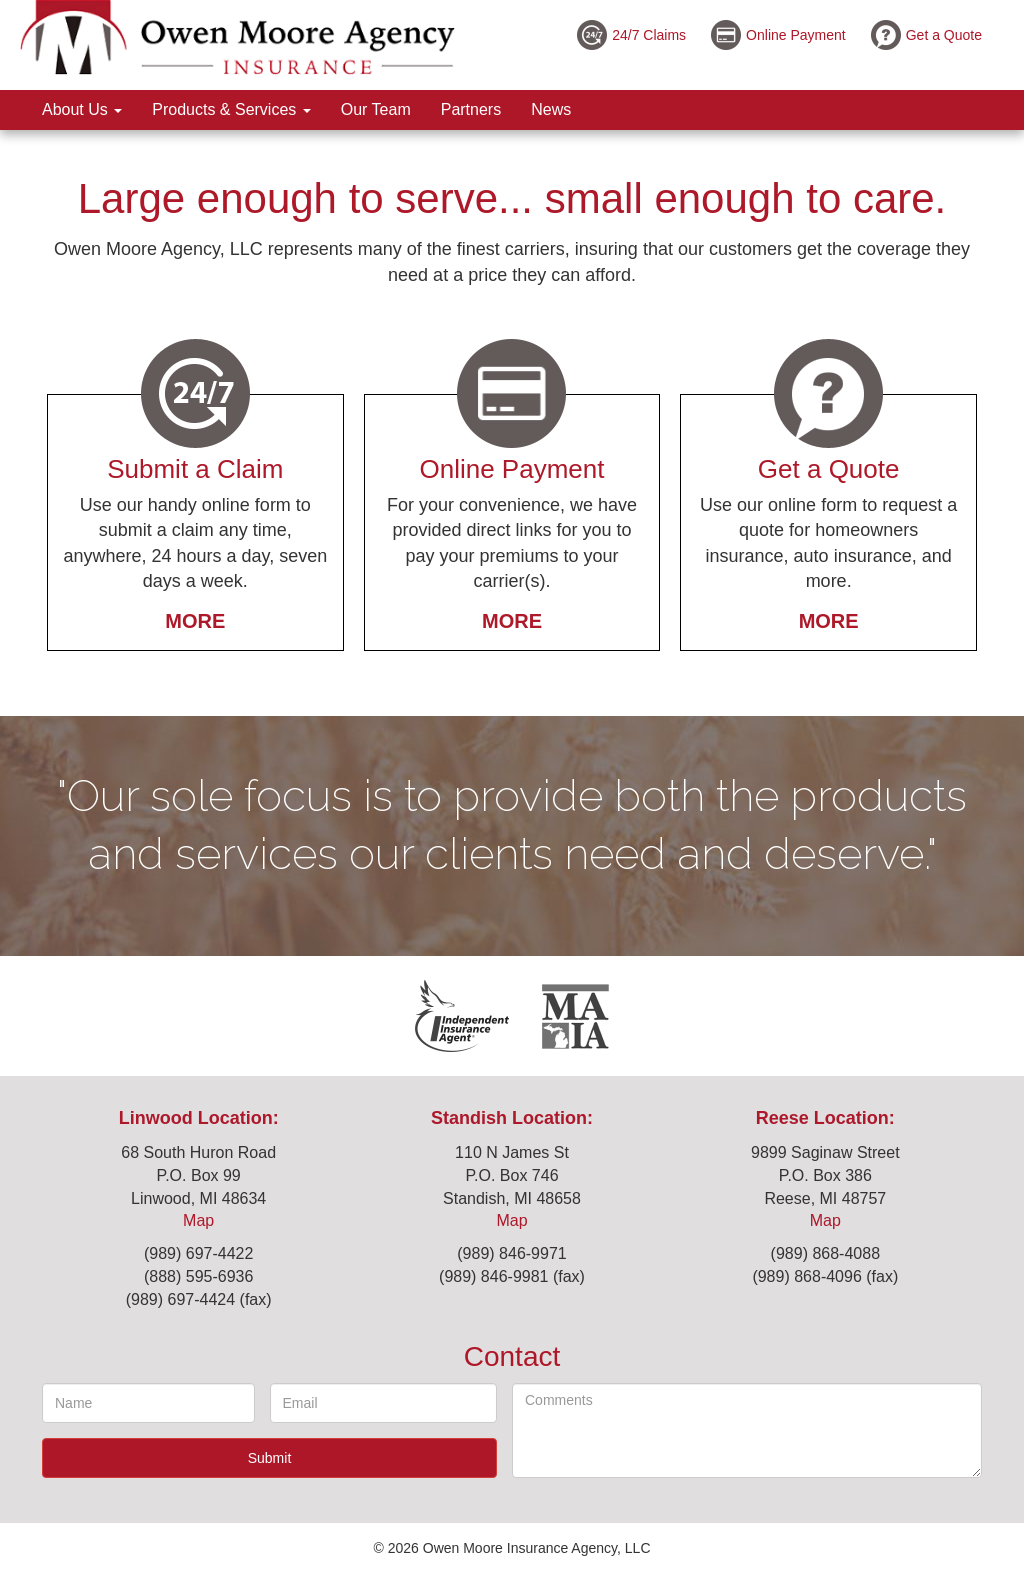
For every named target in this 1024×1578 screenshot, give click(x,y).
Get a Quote (944, 35)
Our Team (376, 109)
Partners (471, 109)
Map (198, 1220)
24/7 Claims (649, 35)
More (195, 621)
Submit (270, 1458)
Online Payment (796, 35)
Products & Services (231, 109)
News (551, 109)
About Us (82, 109)
